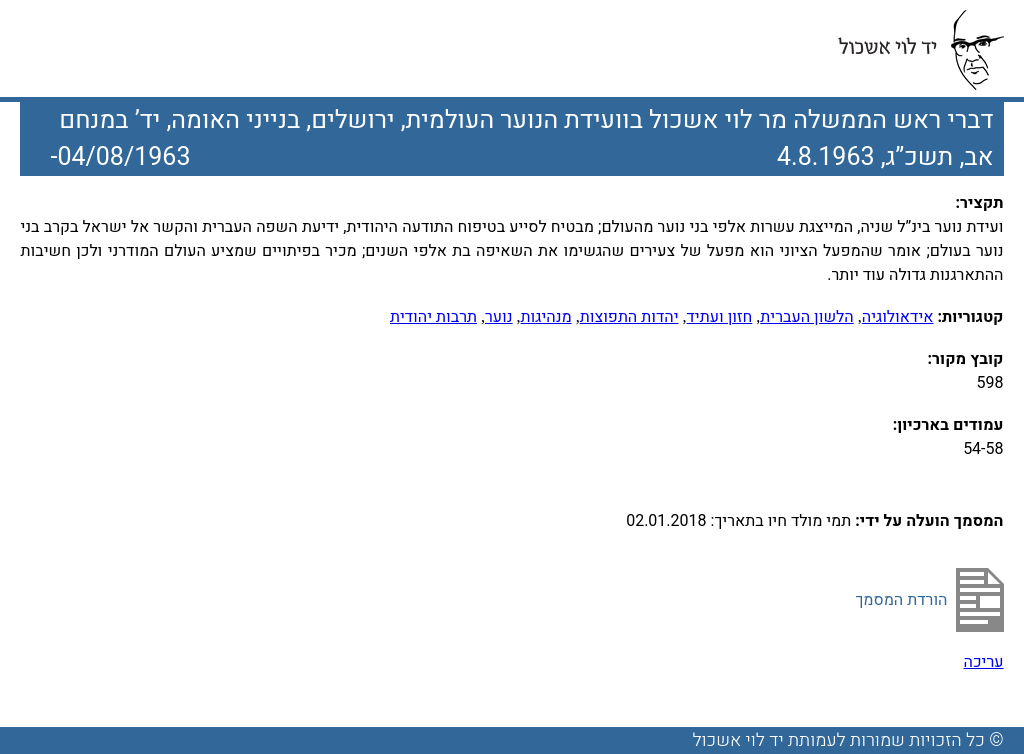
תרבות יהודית (433, 317)
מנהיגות (546, 317)
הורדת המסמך (901, 600)
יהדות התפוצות (629, 317)
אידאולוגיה (898, 317)
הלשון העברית (806, 317)
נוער (499, 317)
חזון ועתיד (720, 317)
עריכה (984, 662)
